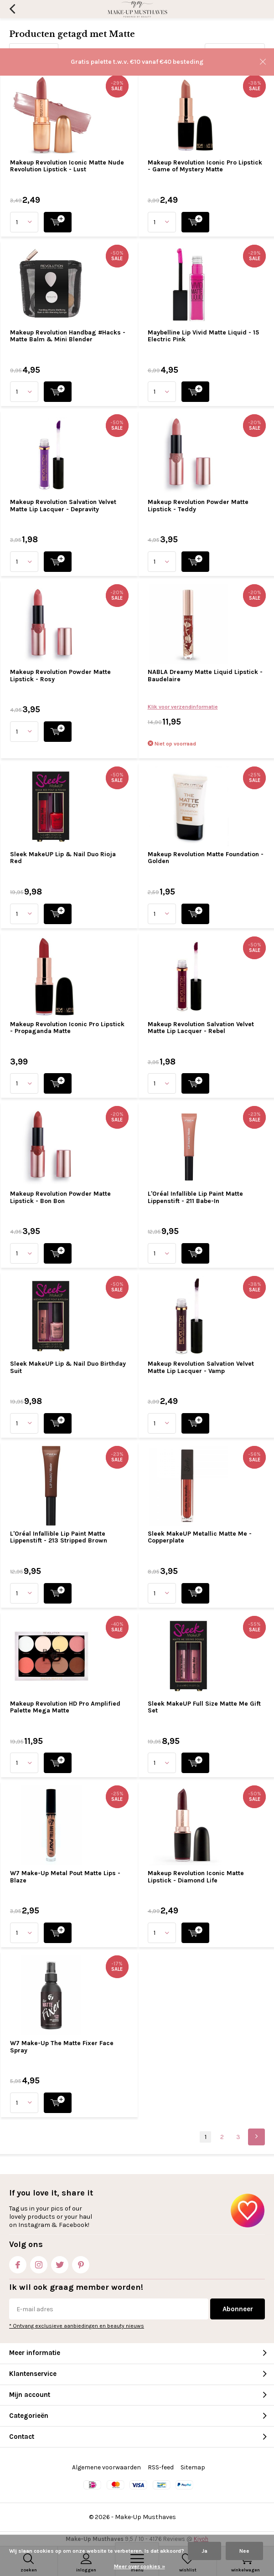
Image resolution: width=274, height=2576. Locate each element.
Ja (204, 2551)
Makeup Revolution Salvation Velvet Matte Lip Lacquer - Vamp (201, 1367)
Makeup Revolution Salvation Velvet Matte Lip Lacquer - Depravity (63, 505)
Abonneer (237, 2309)
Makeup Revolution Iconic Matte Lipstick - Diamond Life (196, 1876)
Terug (12, 9)
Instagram (38, 2262)
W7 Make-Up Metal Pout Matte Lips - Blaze (65, 1876)
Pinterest (80, 2262)
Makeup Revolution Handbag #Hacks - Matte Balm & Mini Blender (67, 336)
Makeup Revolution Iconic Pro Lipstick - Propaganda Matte (67, 1027)
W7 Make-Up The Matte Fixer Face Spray (62, 2046)
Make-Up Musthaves (145, 2517)
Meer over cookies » (139, 2566)
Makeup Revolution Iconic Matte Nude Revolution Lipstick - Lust (67, 166)
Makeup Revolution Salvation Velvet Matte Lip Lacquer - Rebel (201, 1027)
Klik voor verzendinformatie (183, 707)
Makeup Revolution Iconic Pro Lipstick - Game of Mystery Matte (205, 166)
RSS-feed (161, 2467)
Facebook (17, 2262)
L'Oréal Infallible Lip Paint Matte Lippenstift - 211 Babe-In (195, 1197)
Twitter (59, 2262)
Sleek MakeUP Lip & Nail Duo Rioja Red (63, 857)
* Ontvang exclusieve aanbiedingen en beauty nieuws (76, 2326)
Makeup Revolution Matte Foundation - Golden (206, 857)
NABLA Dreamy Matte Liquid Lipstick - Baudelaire (205, 675)
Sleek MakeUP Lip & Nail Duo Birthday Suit (68, 1367)
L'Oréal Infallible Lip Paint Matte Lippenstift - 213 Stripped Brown (58, 1537)
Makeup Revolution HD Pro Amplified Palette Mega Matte (65, 1707)
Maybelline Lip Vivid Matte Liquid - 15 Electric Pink (203, 336)
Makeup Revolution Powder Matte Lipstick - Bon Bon (60, 1197)
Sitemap (193, 2467)
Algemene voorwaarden (106, 2467)
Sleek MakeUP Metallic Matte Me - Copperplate (200, 1537)
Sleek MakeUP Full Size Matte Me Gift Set (204, 1707)
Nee (244, 2551)
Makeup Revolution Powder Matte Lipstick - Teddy (198, 505)
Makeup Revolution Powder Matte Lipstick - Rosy (60, 675)
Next (256, 2137)
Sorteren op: (181, 52)
